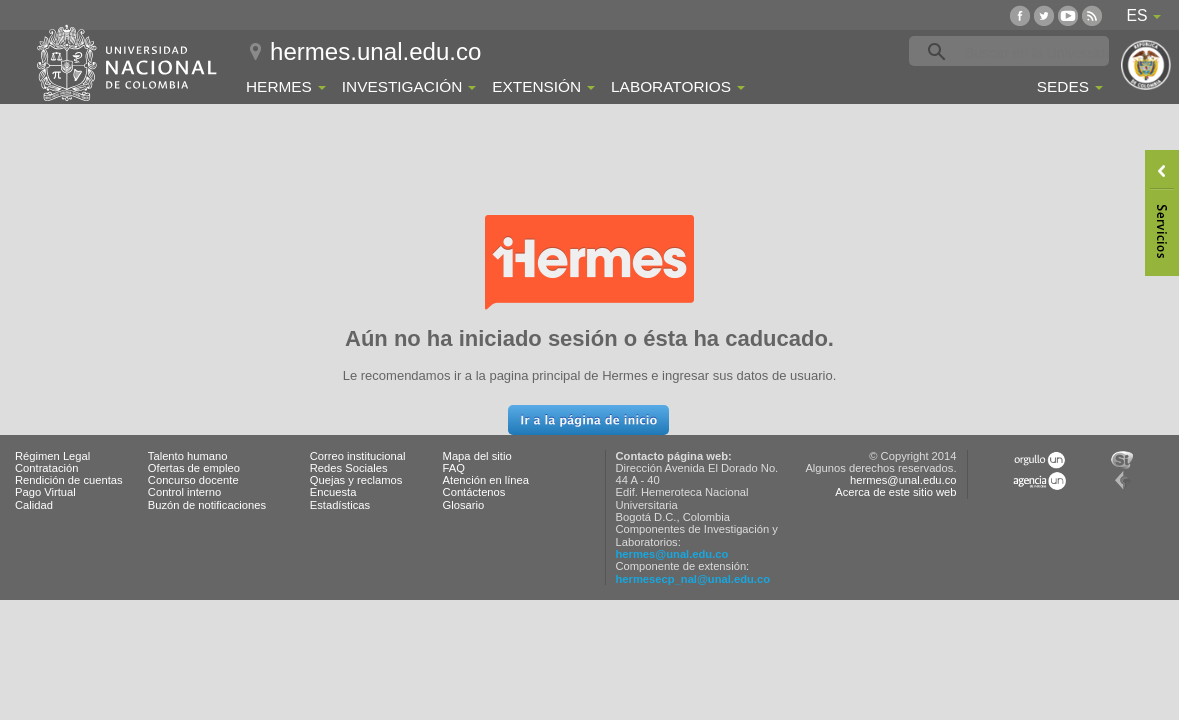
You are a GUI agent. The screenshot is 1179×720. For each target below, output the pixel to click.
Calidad (34, 505)
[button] (588, 420)
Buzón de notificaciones (207, 505)
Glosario (464, 505)
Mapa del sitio (477, 456)
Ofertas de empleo (194, 468)
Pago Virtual (45, 492)
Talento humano (188, 456)
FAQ (454, 468)
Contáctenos (474, 492)
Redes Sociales (349, 468)
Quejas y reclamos (356, 480)
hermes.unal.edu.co (375, 51)
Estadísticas (340, 505)
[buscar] (1040, 52)
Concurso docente (193, 480)
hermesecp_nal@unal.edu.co (693, 579)
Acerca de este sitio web (895, 492)
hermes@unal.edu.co (672, 554)
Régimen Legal (52, 456)
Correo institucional (358, 456)
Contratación (46, 468)
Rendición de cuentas (69, 480)
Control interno (184, 492)
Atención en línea (486, 480)
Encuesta (333, 492)
